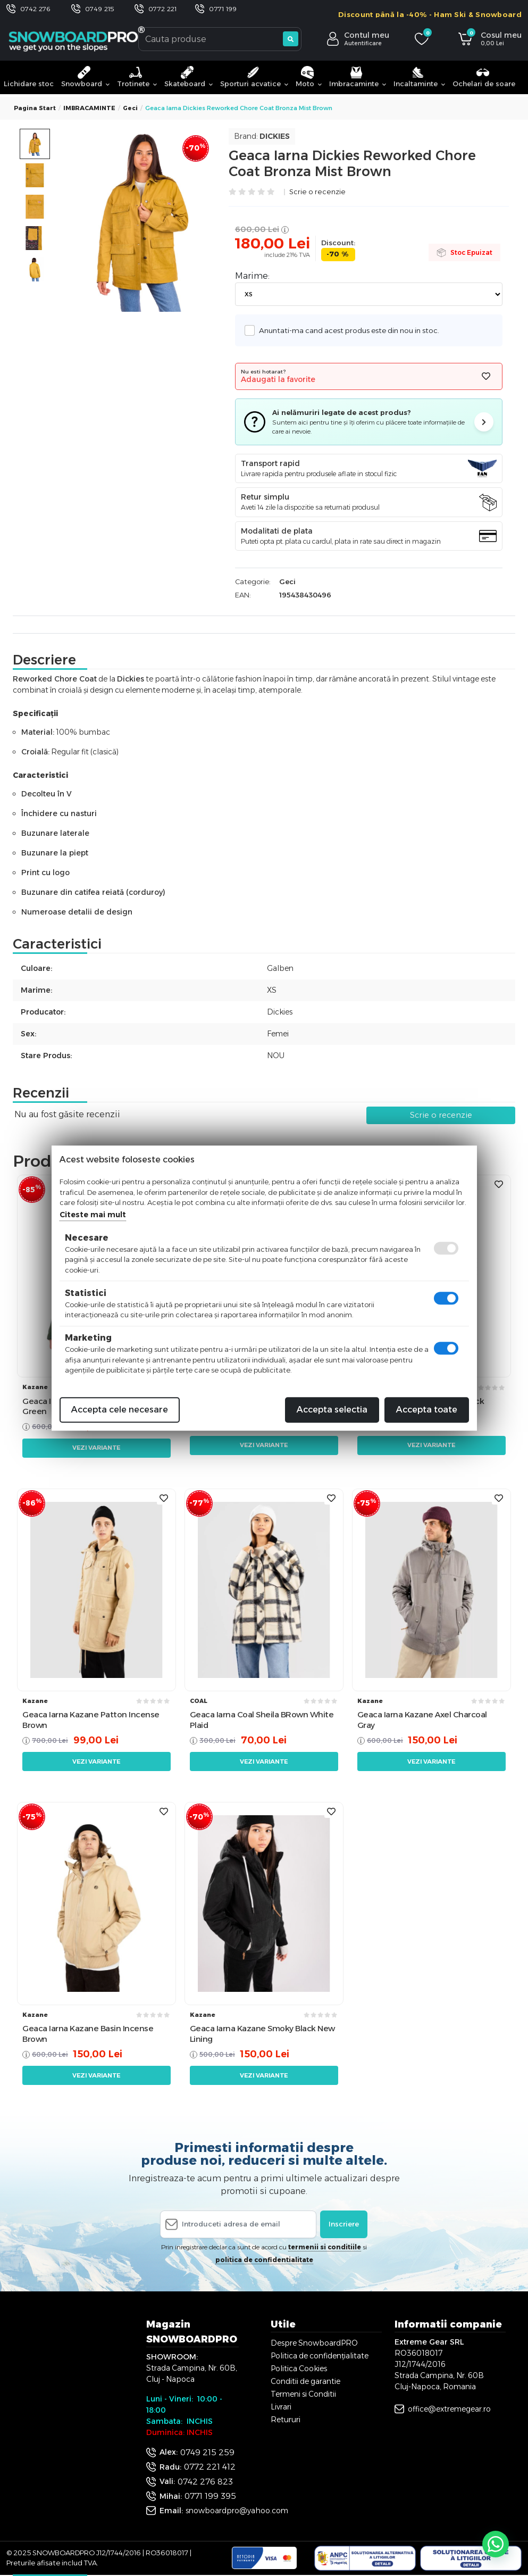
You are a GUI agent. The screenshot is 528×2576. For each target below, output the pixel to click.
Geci (130, 108)
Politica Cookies (299, 2368)
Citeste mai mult (93, 1214)
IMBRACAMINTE (89, 108)
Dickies (274, 136)
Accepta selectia (332, 1410)
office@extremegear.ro (449, 2409)
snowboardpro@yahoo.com (237, 2510)
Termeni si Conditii (303, 2394)
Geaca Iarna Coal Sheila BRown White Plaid (262, 1719)
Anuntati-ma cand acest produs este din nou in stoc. (346, 330)
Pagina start (35, 108)
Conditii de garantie (305, 2381)
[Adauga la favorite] (486, 376)
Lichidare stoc (29, 83)
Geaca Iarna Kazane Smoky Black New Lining (262, 2033)
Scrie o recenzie (317, 192)
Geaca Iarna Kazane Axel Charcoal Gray (422, 1719)
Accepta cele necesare (119, 1410)
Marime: (252, 276)
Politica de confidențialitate (319, 2356)
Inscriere (344, 2224)
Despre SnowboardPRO (314, 2343)
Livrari (281, 2407)
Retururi (285, 2419)
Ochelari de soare (483, 77)
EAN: (243, 595)
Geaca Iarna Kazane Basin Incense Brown (87, 2033)
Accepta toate (426, 1410)
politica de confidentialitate (264, 2260)
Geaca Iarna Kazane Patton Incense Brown (91, 1719)
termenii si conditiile (324, 2247)
